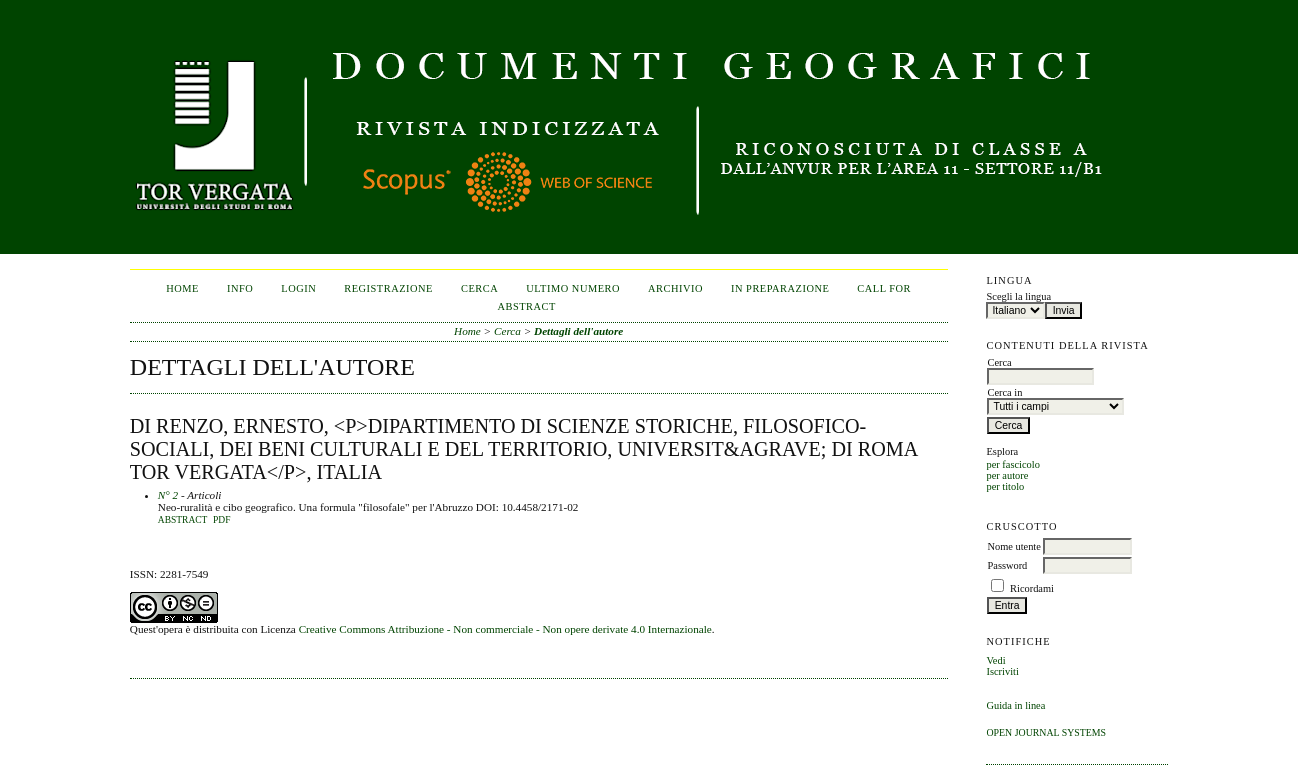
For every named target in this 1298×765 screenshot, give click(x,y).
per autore (1007, 475)
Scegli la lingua (1018, 296)
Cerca (479, 288)
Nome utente (1013, 546)
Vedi (995, 660)
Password (1007, 565)
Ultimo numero (573, 288)
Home (182, 288)
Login (298, 288)
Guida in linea (1015, 705)
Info (240, 288)
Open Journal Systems (1046, 732)
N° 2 (168, 495)
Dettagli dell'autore (578, 331)
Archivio (675, 288)
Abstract (183, 520)
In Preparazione (780, 288)
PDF (221, 520)
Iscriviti (1002, 671)
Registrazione (388, 288)
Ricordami (1032, 588)
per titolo (1005, 486)
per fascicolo (1012, 464)
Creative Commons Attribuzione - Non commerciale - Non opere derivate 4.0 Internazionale (505, 629)
